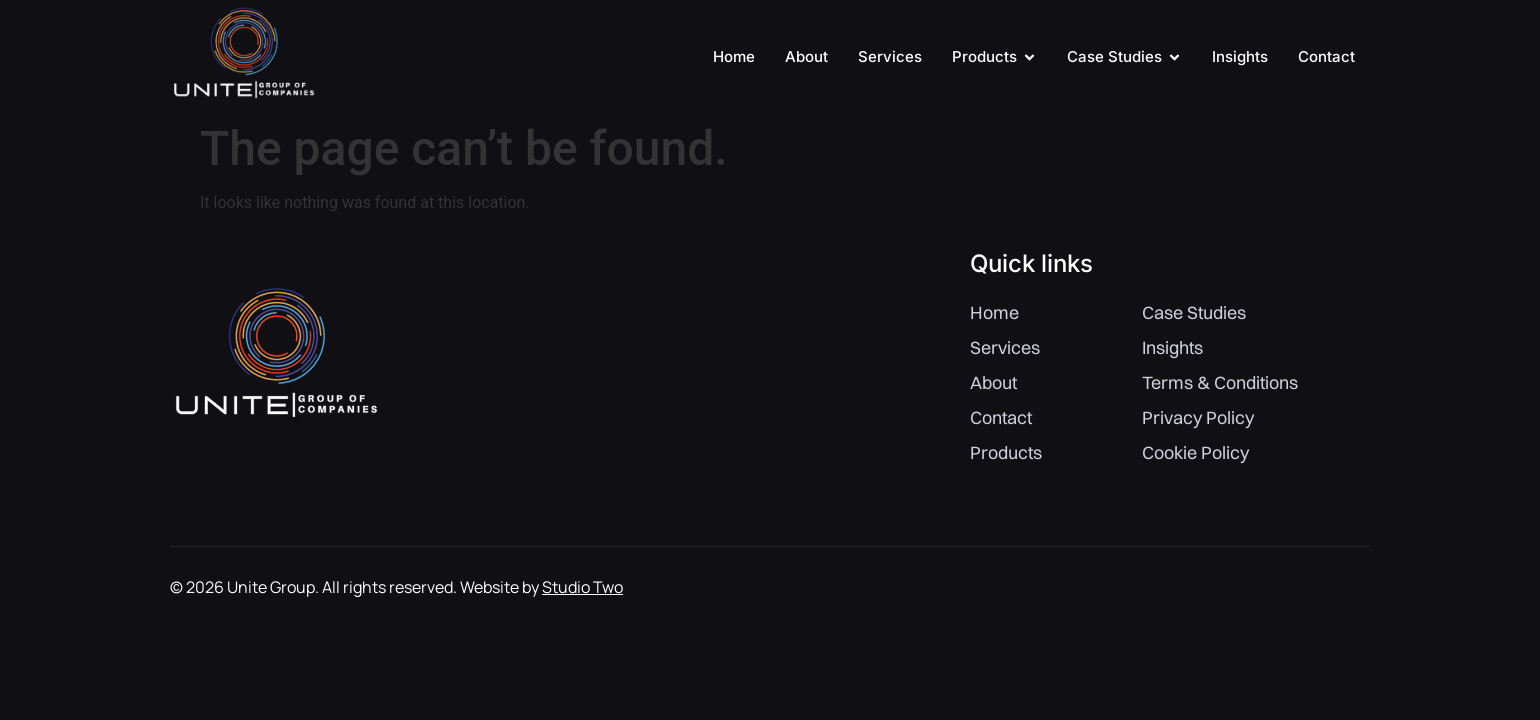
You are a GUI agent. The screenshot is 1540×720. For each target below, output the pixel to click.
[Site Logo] (243, 102)
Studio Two (582, 587)
